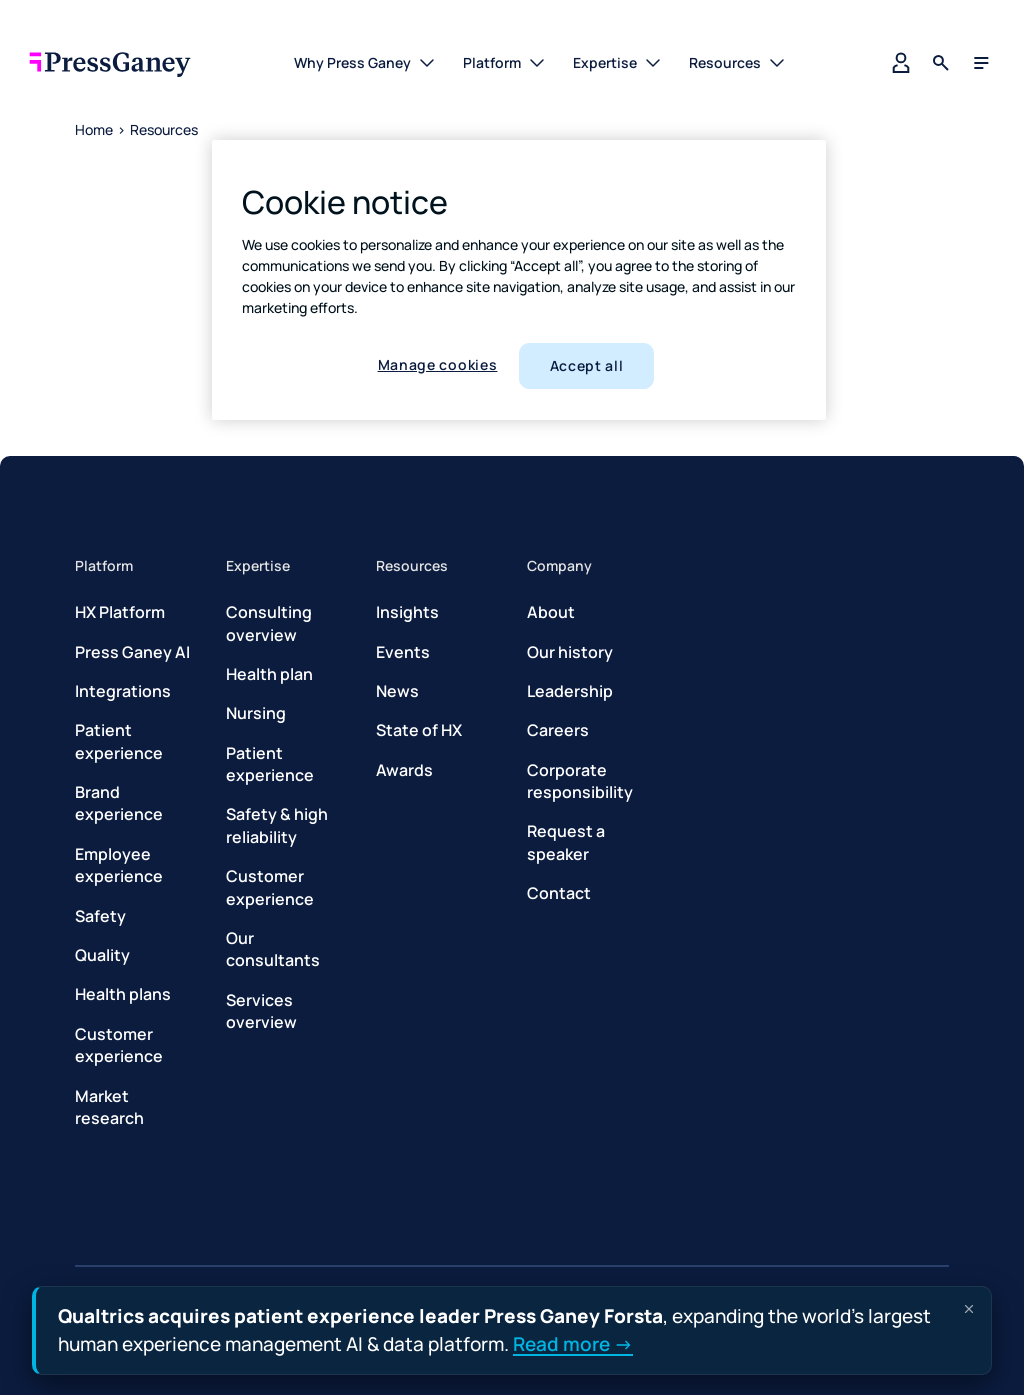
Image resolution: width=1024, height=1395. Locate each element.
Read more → (573, 1343)
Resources (164, 129)
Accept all (587, 365)
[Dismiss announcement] (969, 1309)
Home (94, 129)
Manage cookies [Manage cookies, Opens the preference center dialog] (438, 364)
